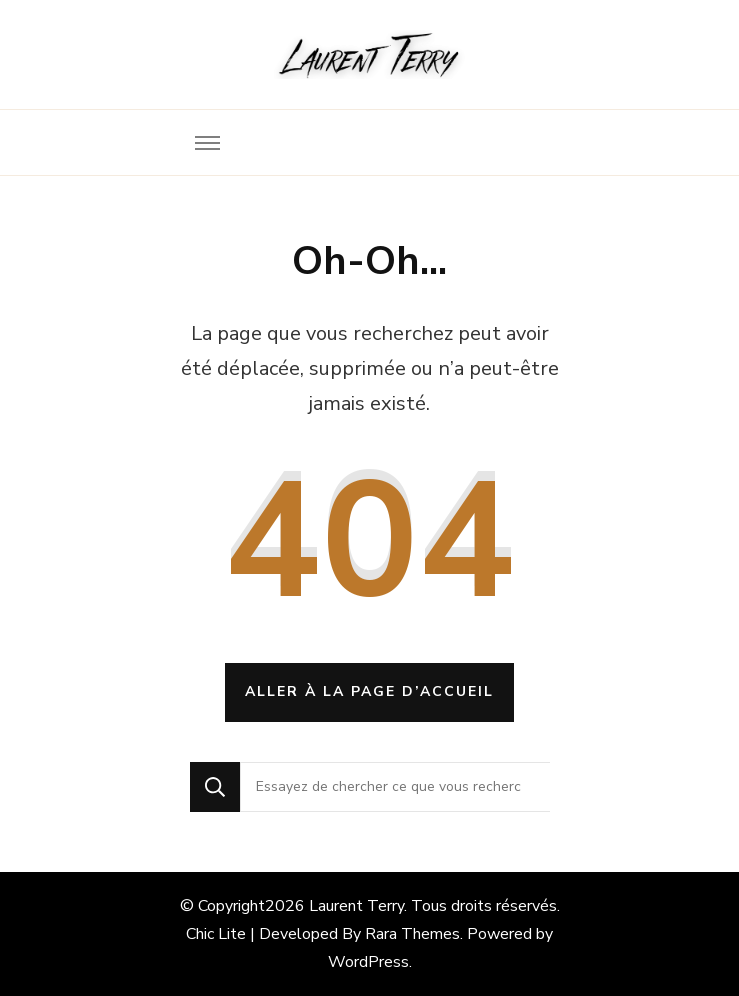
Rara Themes (412, 934)
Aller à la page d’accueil (369, 691)
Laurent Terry (356, 906)
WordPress (368, 962)
